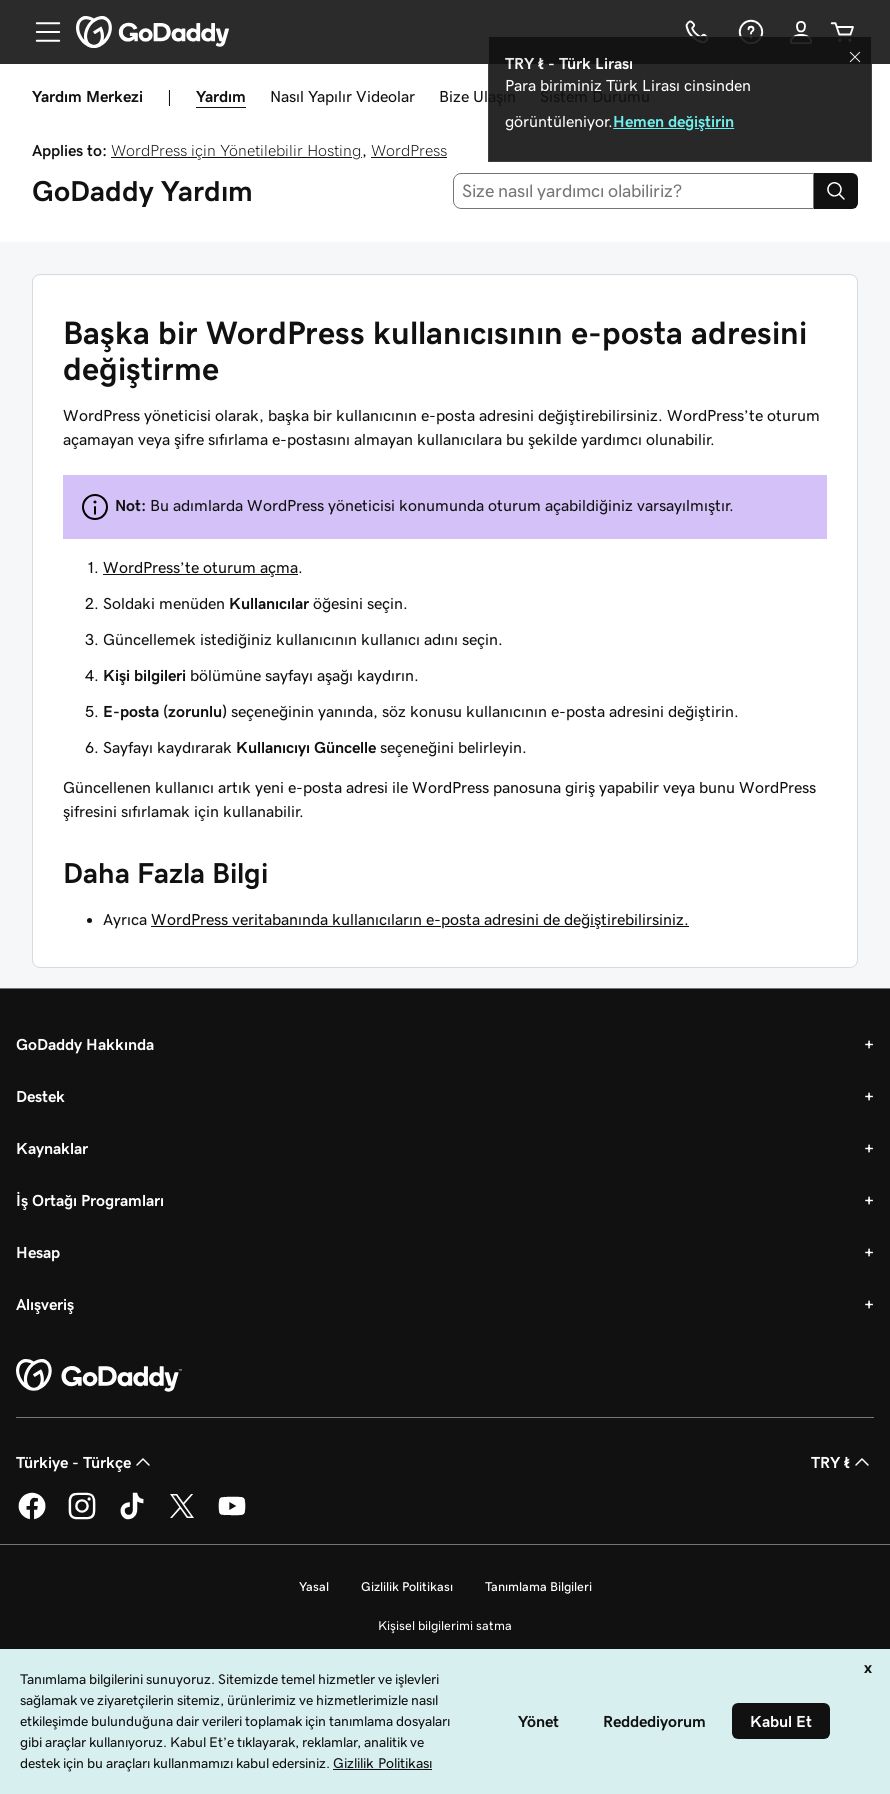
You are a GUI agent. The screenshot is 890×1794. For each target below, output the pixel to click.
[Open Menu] (40, 32)
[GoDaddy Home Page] (99, 1376)
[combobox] (634, 191)
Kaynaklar (52, 1148)
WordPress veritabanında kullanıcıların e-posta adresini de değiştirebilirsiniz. (420, 919)
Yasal (314, 1586)
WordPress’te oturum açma (200, 567)
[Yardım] (749, 32)
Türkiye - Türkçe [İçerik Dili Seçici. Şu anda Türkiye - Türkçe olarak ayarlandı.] (85, 1462)
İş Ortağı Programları (90, 1200)
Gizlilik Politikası (407, 1586)
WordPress (409, 150)
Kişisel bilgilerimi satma (445, 1625)
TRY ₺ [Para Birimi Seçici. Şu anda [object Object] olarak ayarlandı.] (842, 1462)
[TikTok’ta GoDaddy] (132, 1516)
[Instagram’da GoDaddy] (82, 1516)
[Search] (836, 191)
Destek (40, 1096)
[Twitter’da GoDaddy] (182, 1516)
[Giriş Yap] (801, 32)
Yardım (221, 96)
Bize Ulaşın (477, 96)
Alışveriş (45, 1304)
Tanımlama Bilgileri (538, 1586)
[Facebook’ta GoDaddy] (32, 1516)
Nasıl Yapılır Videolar (342, 96)
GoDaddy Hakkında (85, 1044)
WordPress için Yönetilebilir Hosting (236, 150)
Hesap (38, 1252)
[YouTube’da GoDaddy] (232, 1516)
